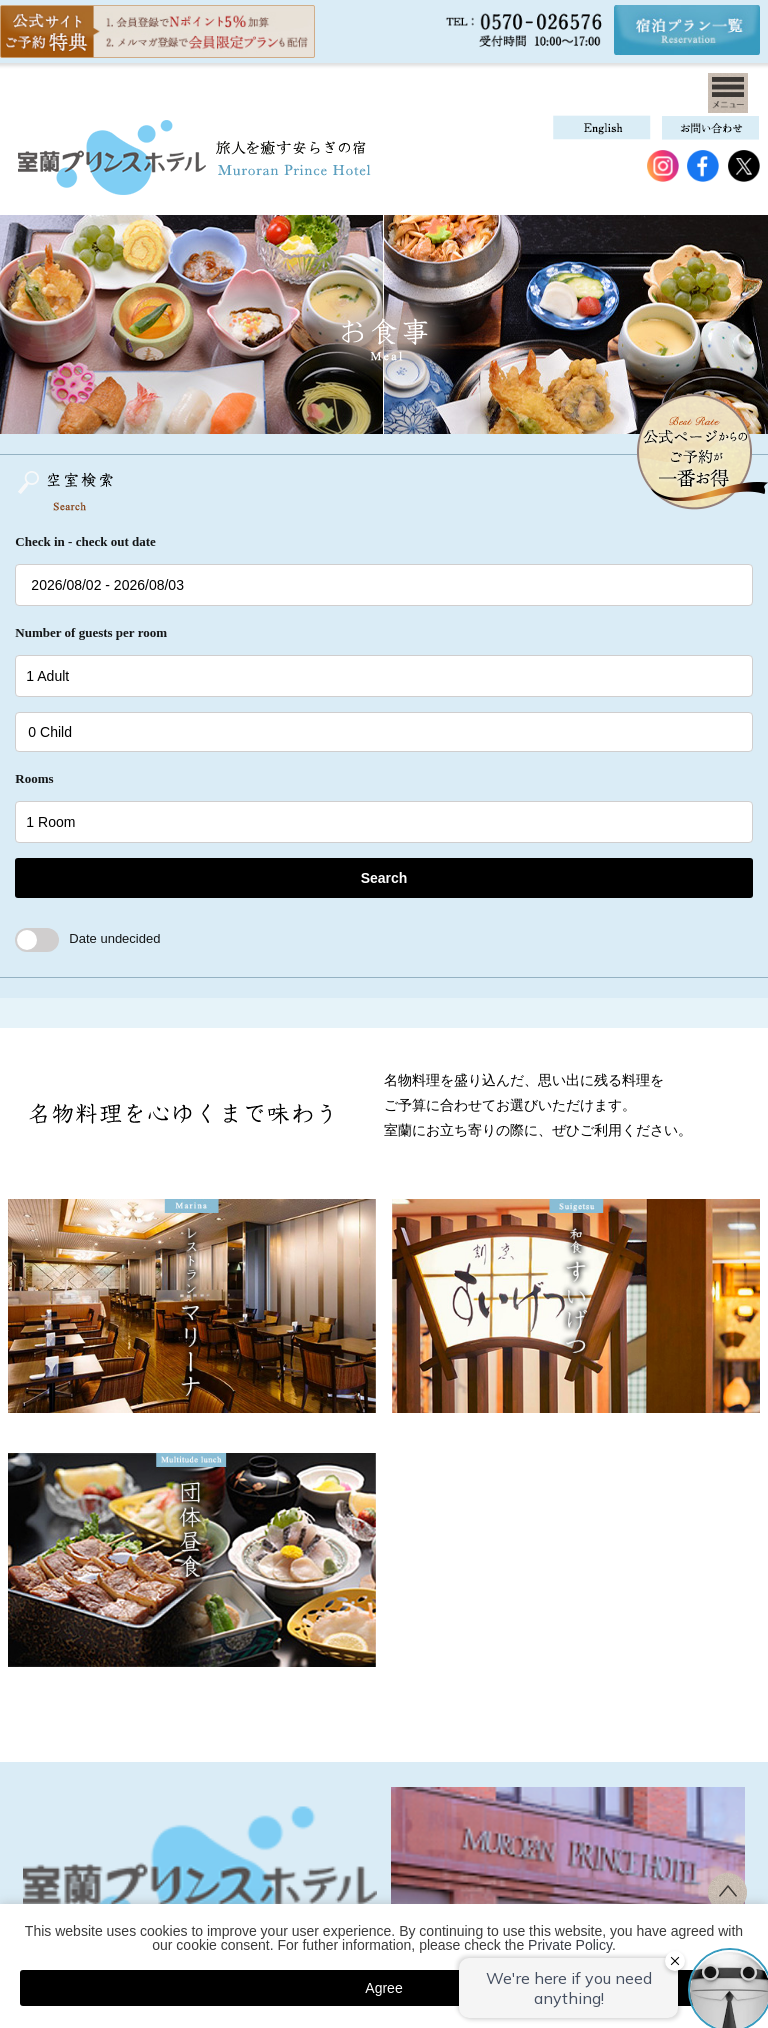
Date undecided (87, 938)
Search (384, 878)
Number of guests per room (91, 632)
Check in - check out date (85, 541)
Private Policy (570, 1945)
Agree (383, 1988)
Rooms (34, 778)
